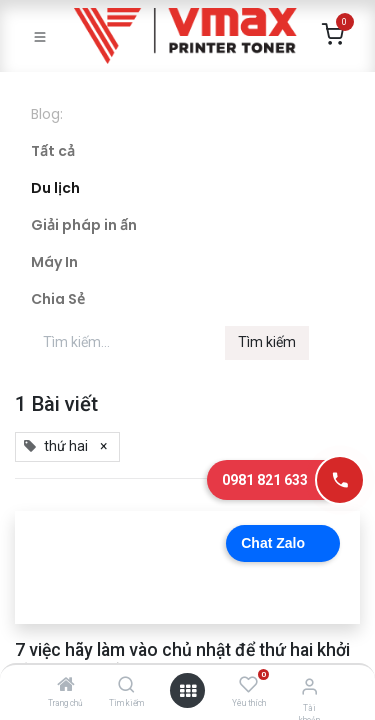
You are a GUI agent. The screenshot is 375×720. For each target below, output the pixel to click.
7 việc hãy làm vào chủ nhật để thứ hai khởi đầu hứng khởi (182, 660)
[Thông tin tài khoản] (309, 686)
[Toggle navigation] (40, 36)
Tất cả (53, 151)
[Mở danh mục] (188, 691)
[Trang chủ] (66, 686)
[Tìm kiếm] (126, 686)
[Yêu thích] (248, 685)
